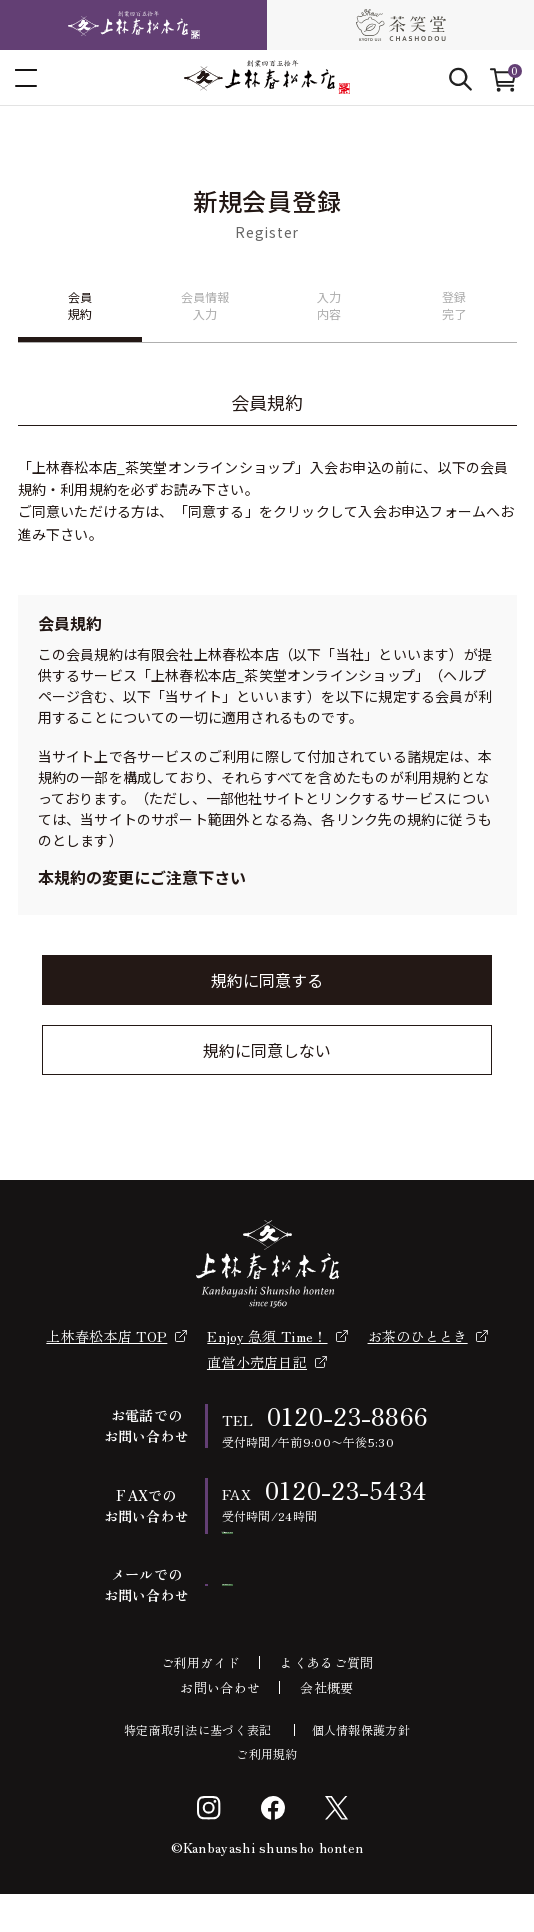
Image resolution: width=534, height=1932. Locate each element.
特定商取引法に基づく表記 (198, 1768)
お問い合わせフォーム (326, 1622)
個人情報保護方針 (361, 1768)
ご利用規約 (267, 1792)
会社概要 (326, 1725)
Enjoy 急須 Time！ (267, 1336)
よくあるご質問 (326, 1700)
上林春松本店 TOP (106, 1336)
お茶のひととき (418, 1336)
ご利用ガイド (201, 1700)
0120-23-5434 (346, 1489)
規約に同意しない (267, 1050)
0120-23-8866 (348, 1415)
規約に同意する (267, 980)
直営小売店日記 (257, 1362)
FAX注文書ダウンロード (326, 1551)
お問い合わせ (220, 1725)
